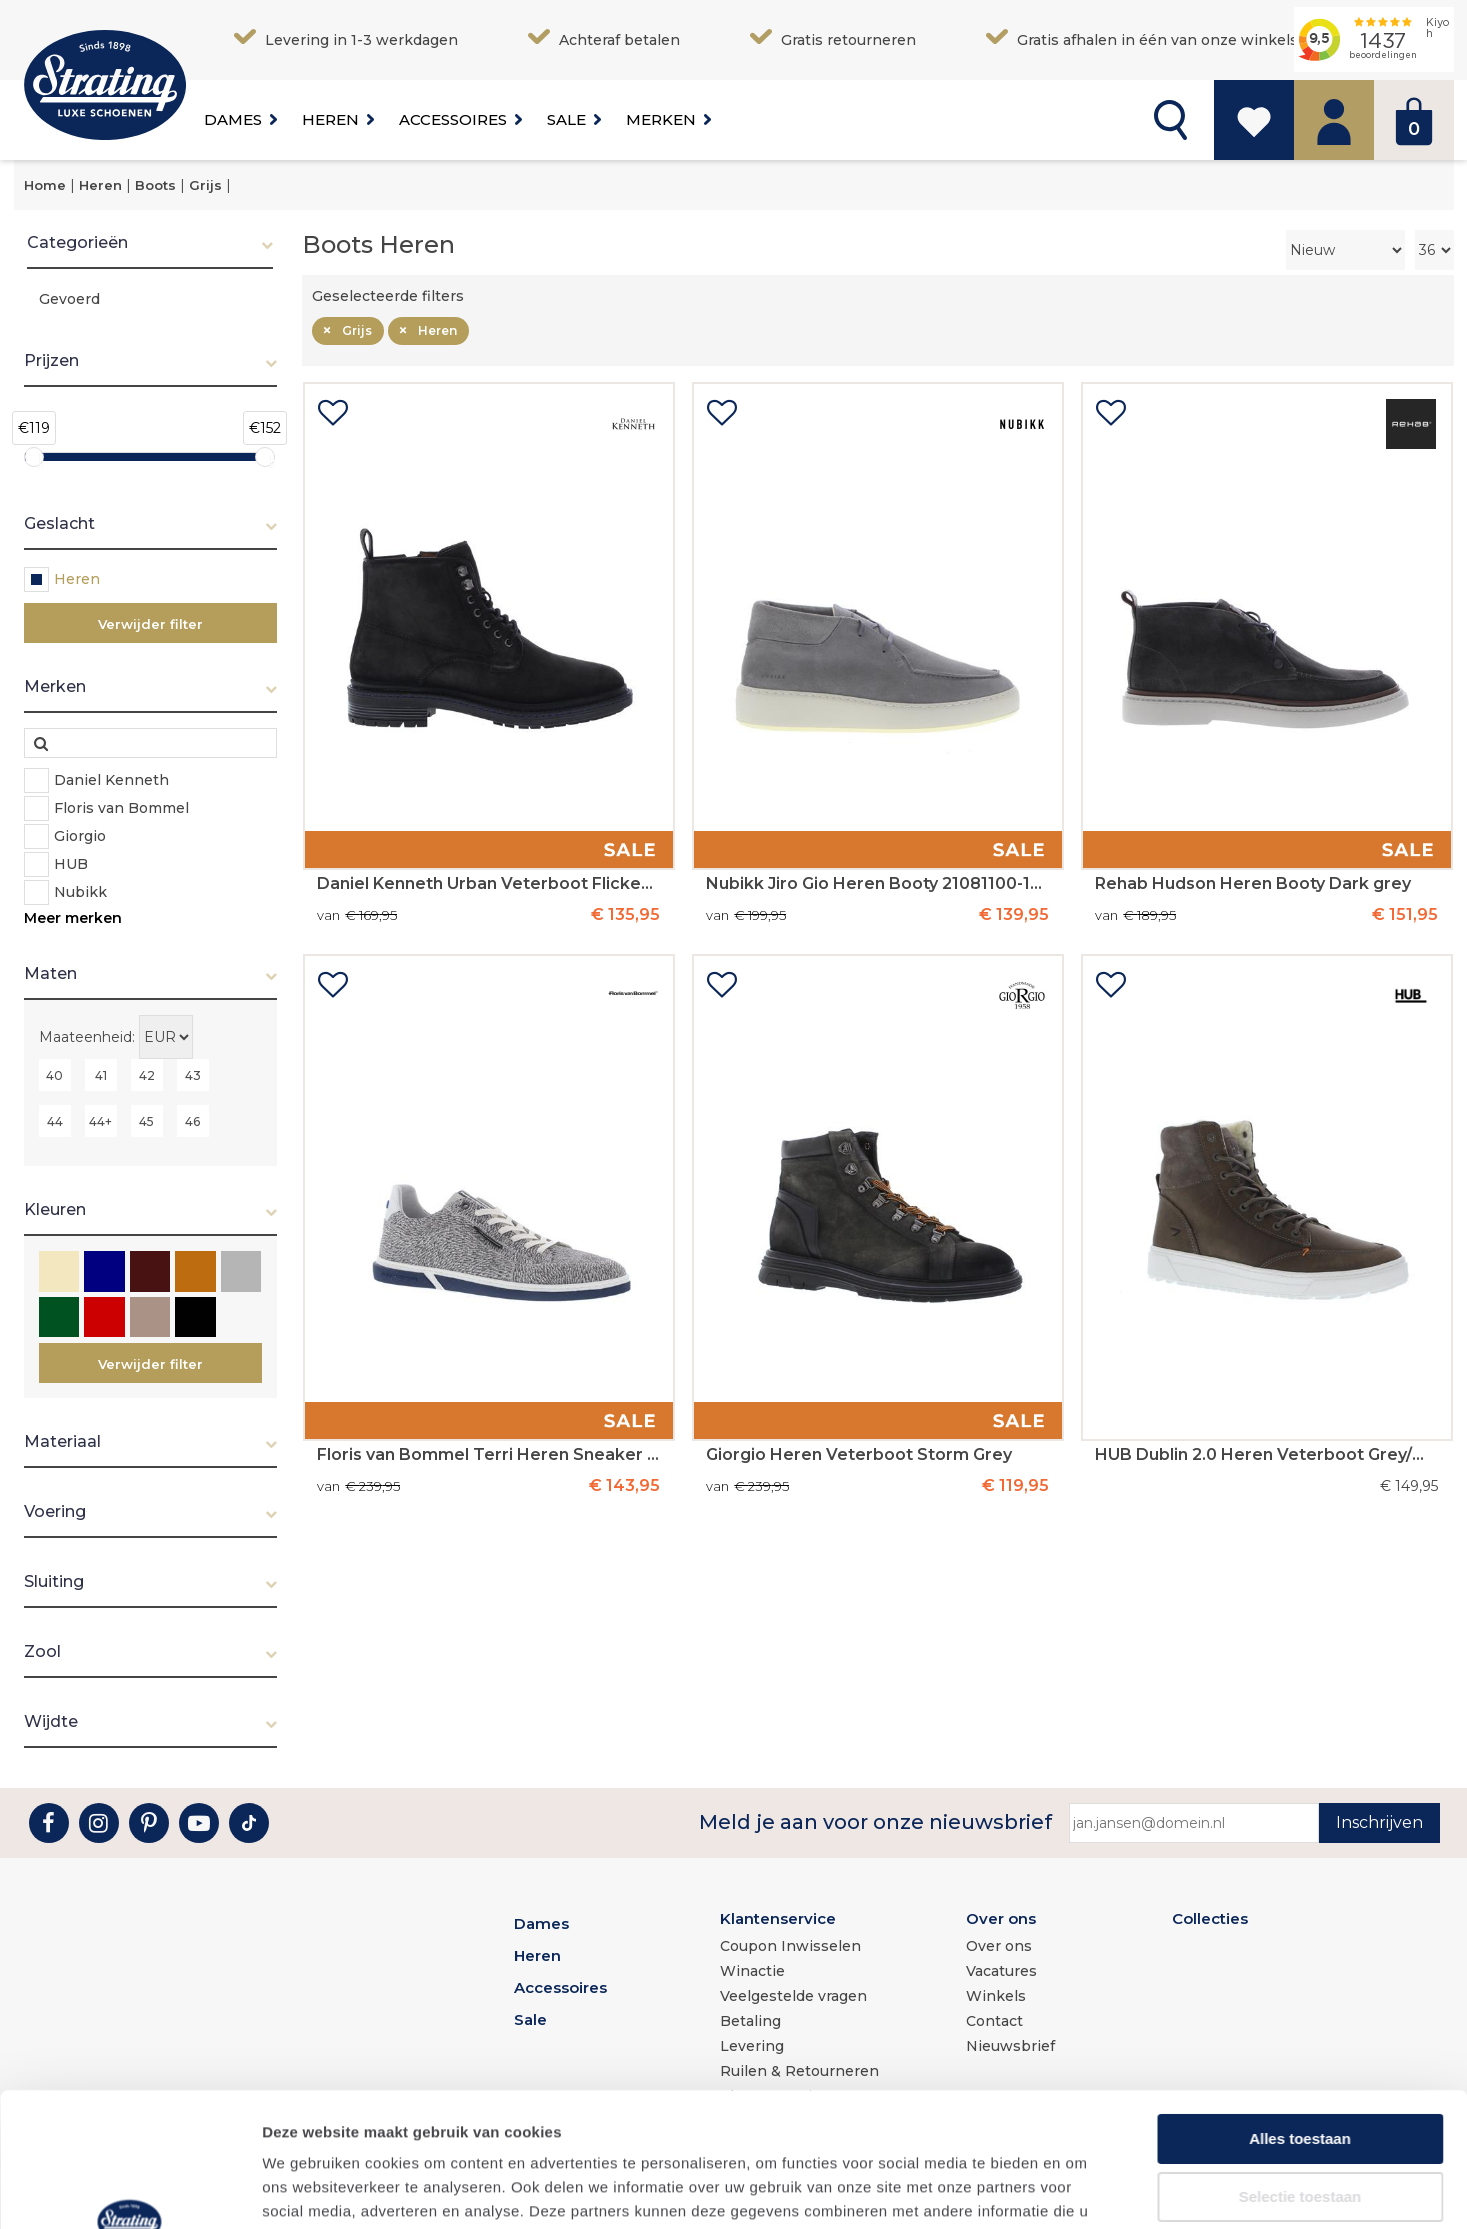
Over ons (1001, 1918)
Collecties (1210, 1918)
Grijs (357, 330)
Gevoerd (69, 299)
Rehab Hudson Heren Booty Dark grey (1253, 884)
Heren (330, 119)
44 (55, 1121)
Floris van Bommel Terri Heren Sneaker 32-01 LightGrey (488, 1455)
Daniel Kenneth (111, 780)
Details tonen (1080, 2189)
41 (101, 1075)
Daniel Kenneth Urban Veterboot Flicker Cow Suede (488, 884)
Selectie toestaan (1300, 2070)
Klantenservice (778, 1918)
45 (146, 1121)
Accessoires (453, 119)
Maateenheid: (87, 1037)
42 (147, 1075)
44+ (100, 1121)
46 (192, 1121)
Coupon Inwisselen (790, 1946)
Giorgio (80, 836)
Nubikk (80, 892)
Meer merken (73, 918)
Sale (566, 119)
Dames (233, 119)
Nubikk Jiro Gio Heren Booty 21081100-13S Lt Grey (877, 884)
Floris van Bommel (121, 808)
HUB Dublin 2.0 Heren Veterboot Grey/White (1266, 1455)
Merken (661, 119)
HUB (71, 864)
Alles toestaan (1300, 2012)
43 (193, 1075)
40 (54, 1075)
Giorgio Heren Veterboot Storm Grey (859, 1455)
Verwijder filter (150, 624)
